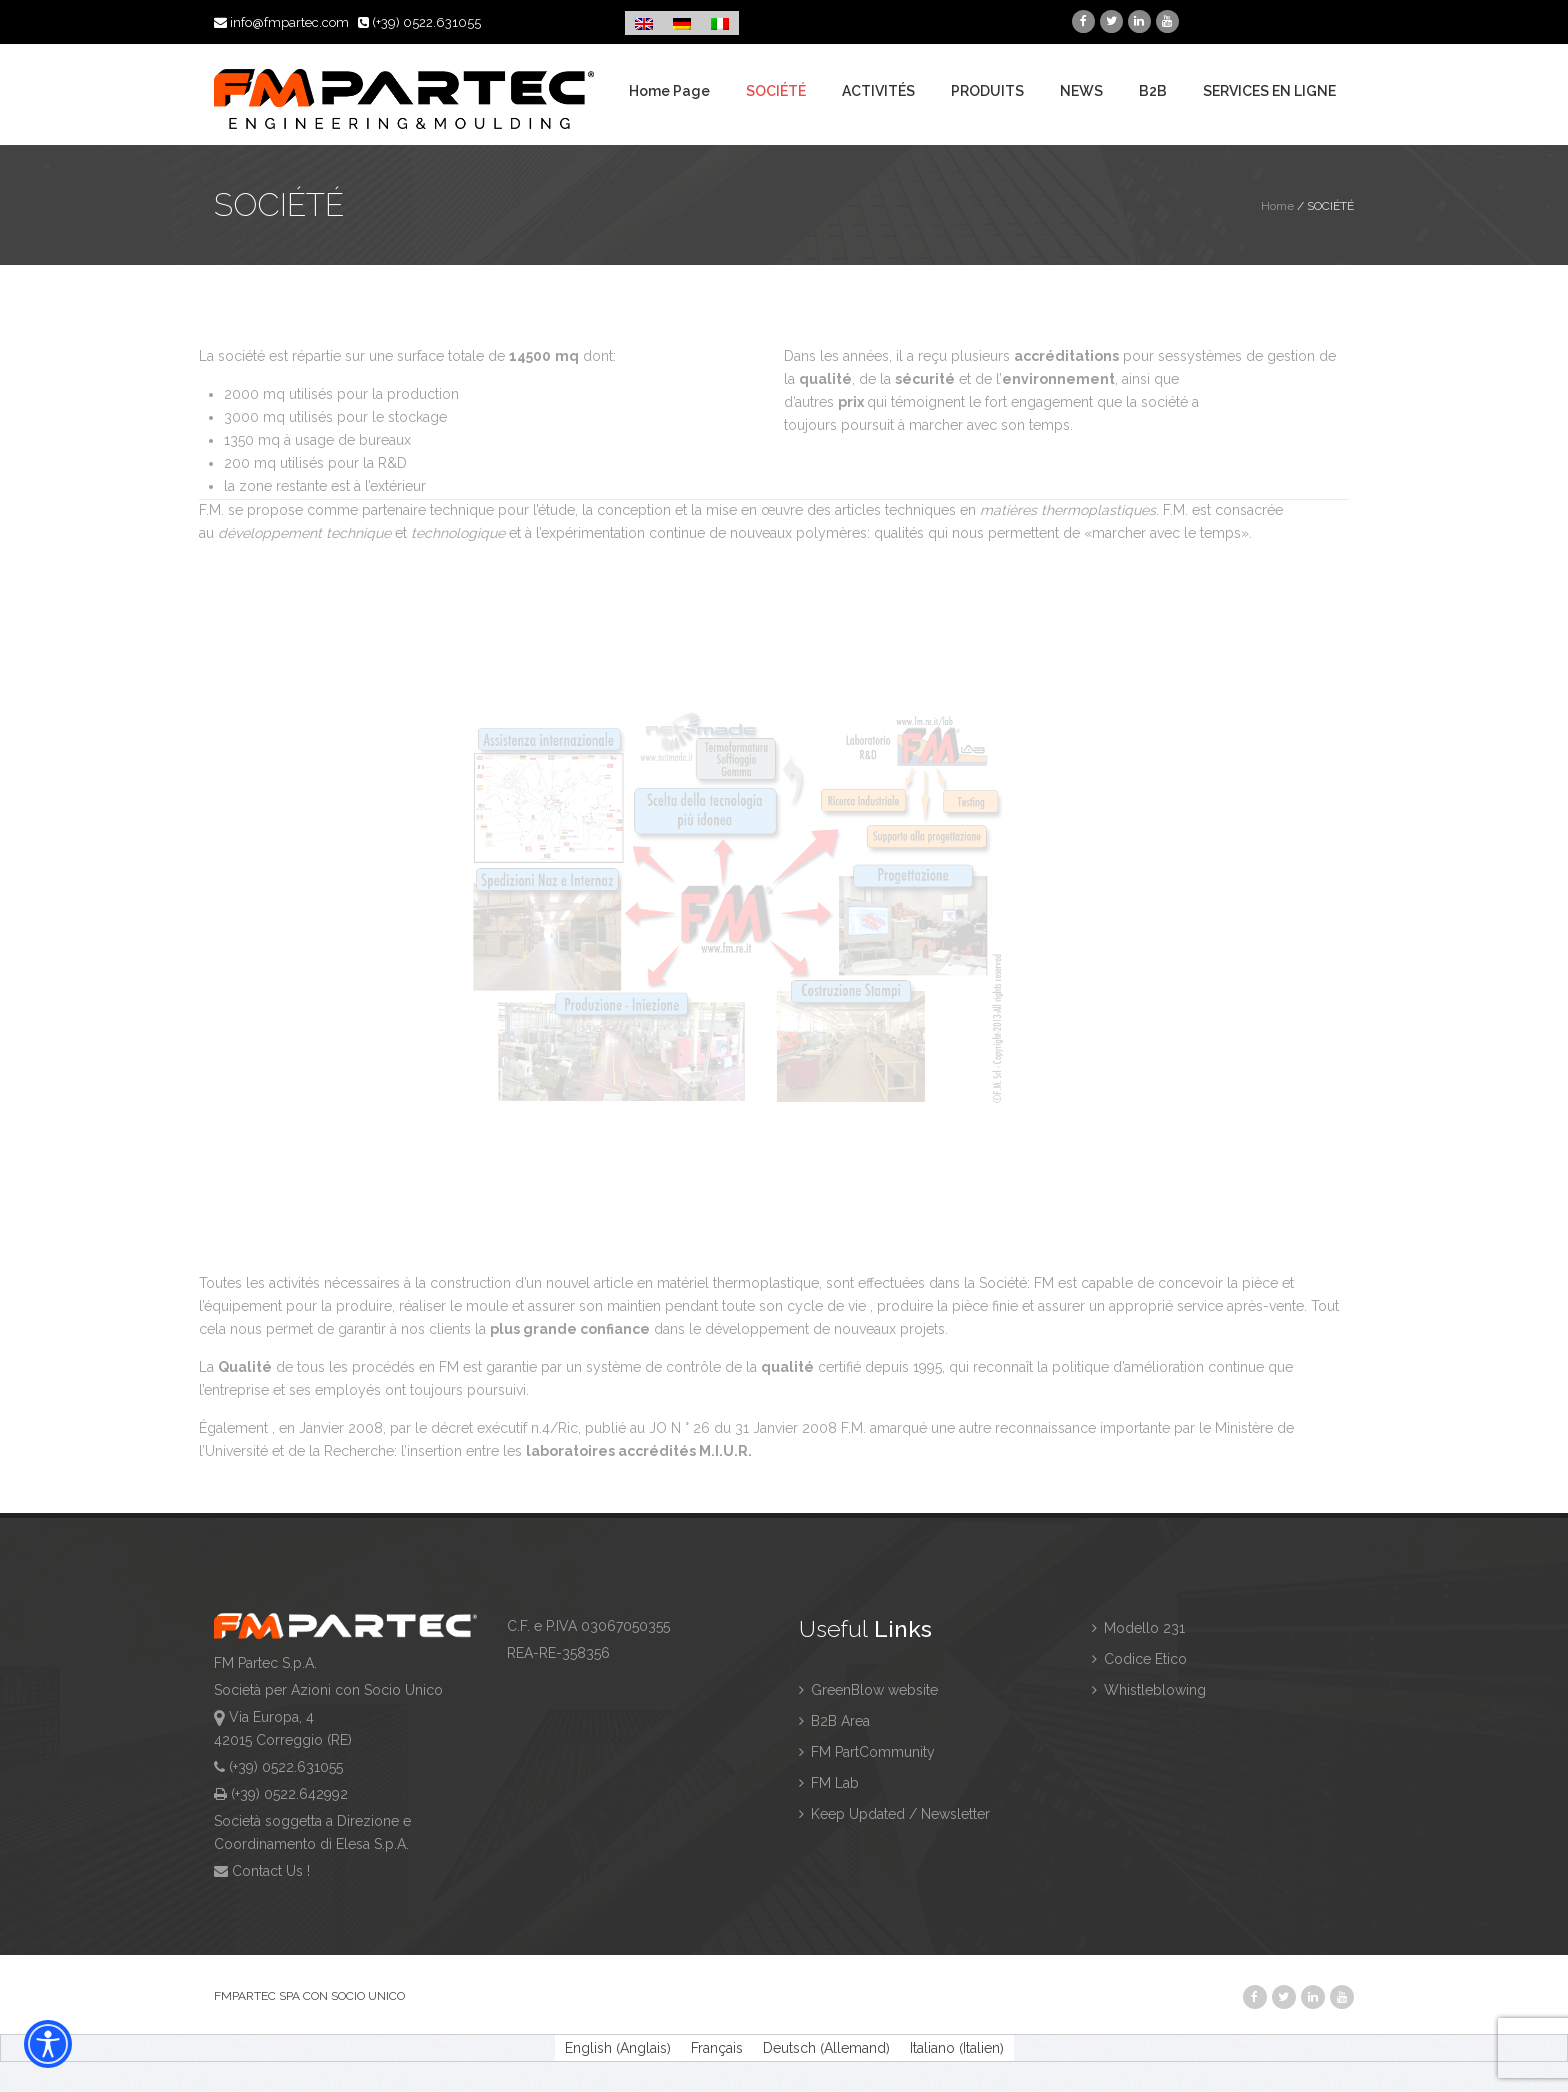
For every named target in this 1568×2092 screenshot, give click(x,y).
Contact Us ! (271, 1871)
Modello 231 (1138, 1628)
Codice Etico (1139, 1659)
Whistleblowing (1149, 1690)
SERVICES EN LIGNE (1269, 92)
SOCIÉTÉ (776, 92)
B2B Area (834, 1721)
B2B (1153, 92)
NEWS (1081, 92)
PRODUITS (987, 92)
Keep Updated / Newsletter (894, 1814)
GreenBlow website (868, 1690)
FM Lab (829, 1783)
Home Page (669, 92)
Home (1277, 206)
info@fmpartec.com (283, 22)
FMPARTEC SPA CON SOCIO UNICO (309, 1996)
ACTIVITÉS (878, 92)
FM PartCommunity (867, 1752)
